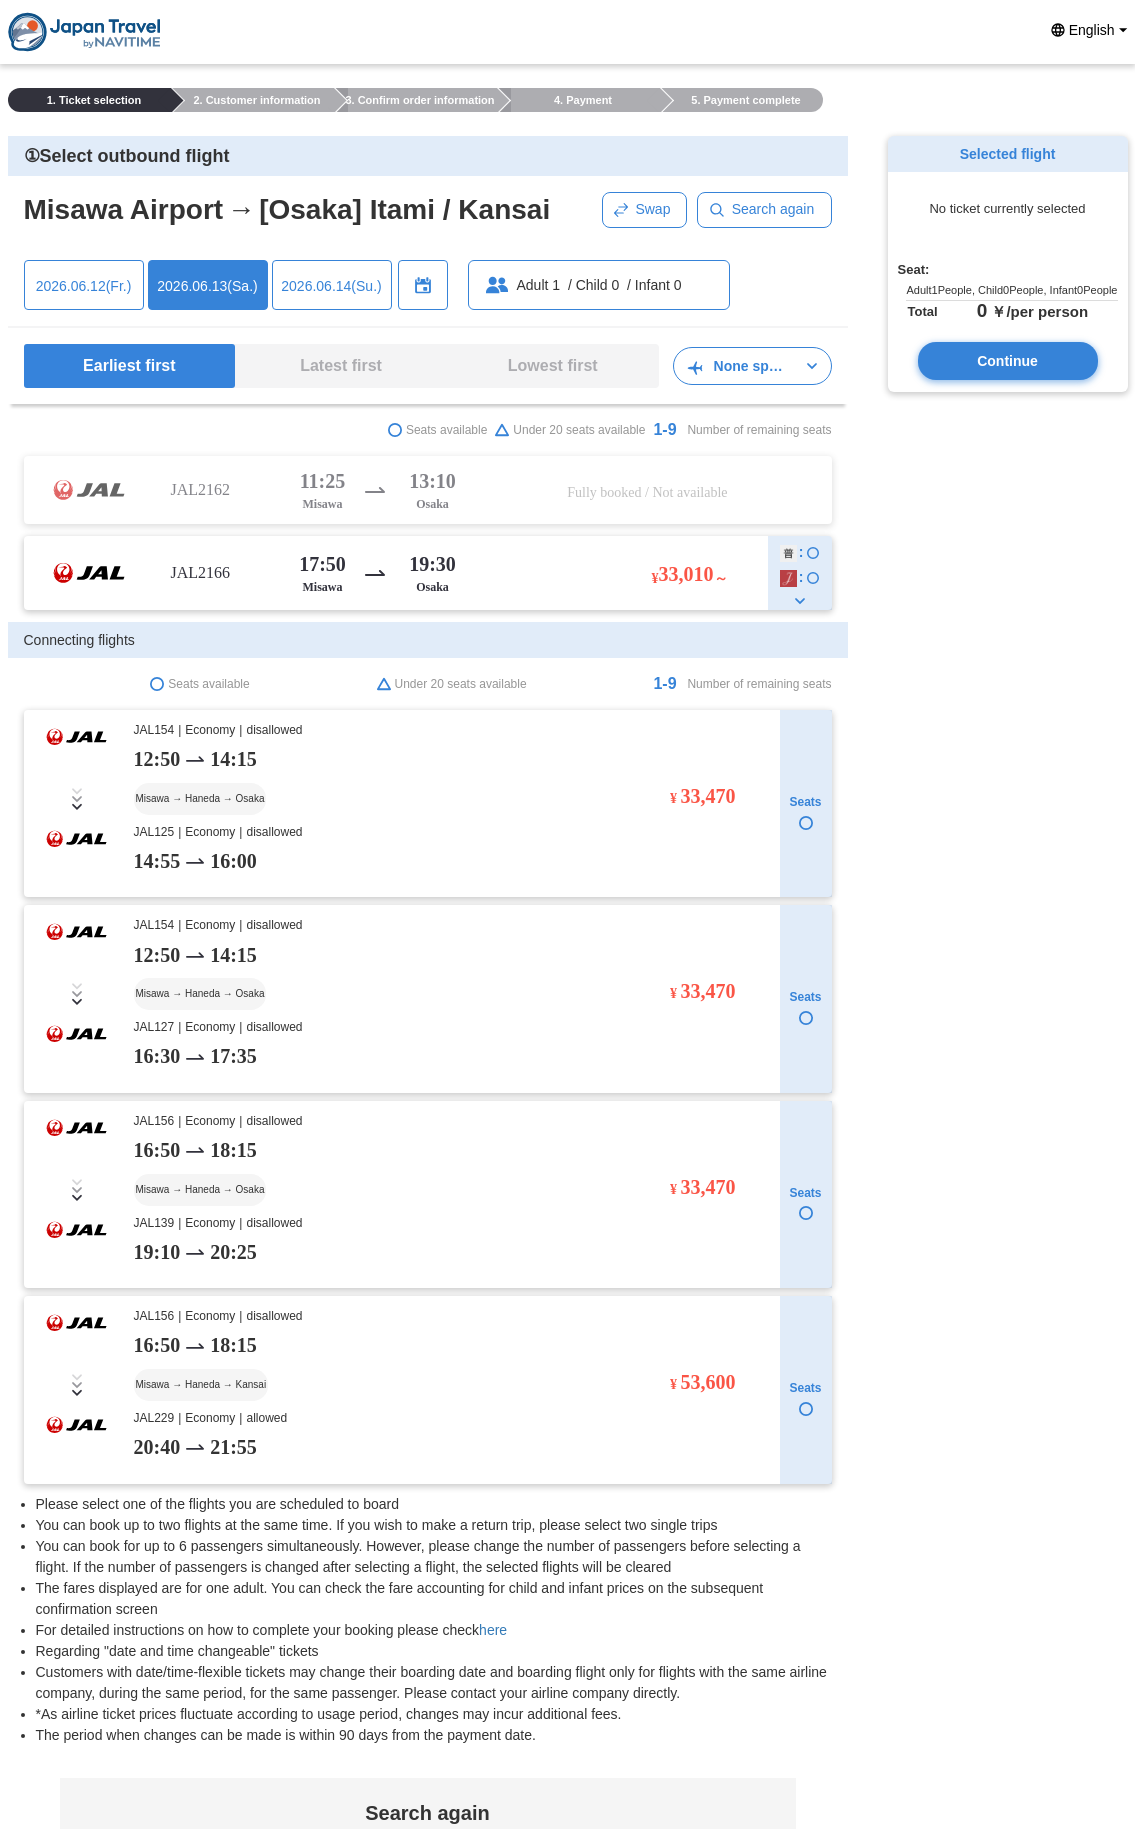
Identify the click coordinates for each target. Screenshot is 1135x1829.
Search (427, 1712)
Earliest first (129, 365)
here (493, 1229)
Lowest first (553, 365)
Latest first (341, 365)
